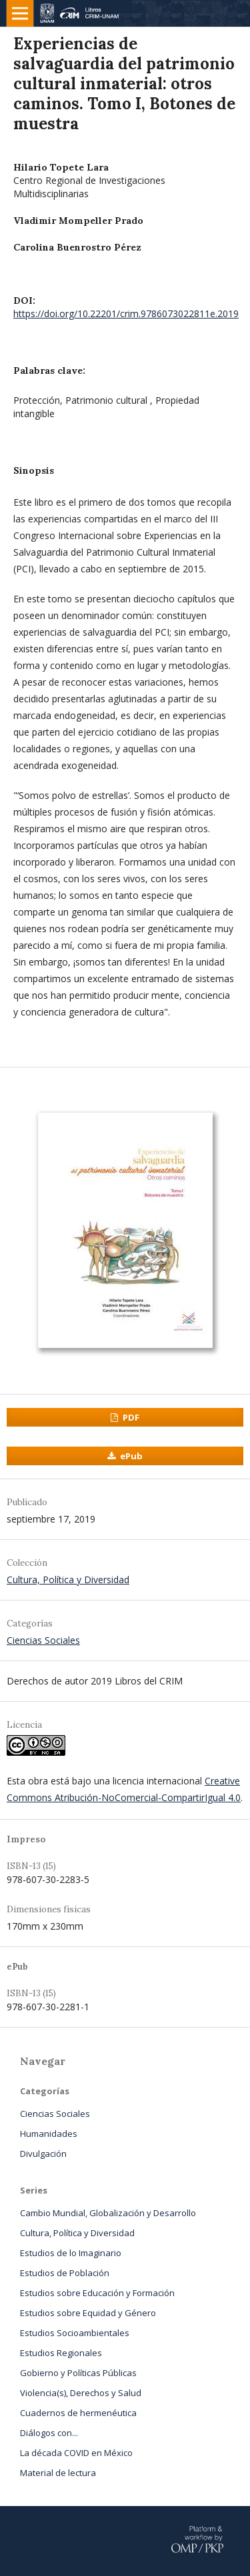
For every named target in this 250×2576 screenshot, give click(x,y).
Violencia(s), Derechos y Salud (80, 2393)
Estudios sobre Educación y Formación (97, 2293)
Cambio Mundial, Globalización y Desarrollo (108, 2213)
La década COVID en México (76, 2453)
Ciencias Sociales (43, 1640)
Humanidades (48, 2134)
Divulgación (43, 2154)
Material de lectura (58, 2473)
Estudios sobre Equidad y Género (88, 2313)
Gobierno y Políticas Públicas (78, 2373)
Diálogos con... (49, 2433)
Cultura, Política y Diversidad (68, 1579)
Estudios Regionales (61, 2353)
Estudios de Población (64, 2273)
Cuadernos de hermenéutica (78, 2413)
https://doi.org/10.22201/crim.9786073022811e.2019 (126, 313)
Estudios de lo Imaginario (70, 2253)
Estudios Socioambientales (74, 2333)
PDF (130, 1417)
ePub (130, 1456)
